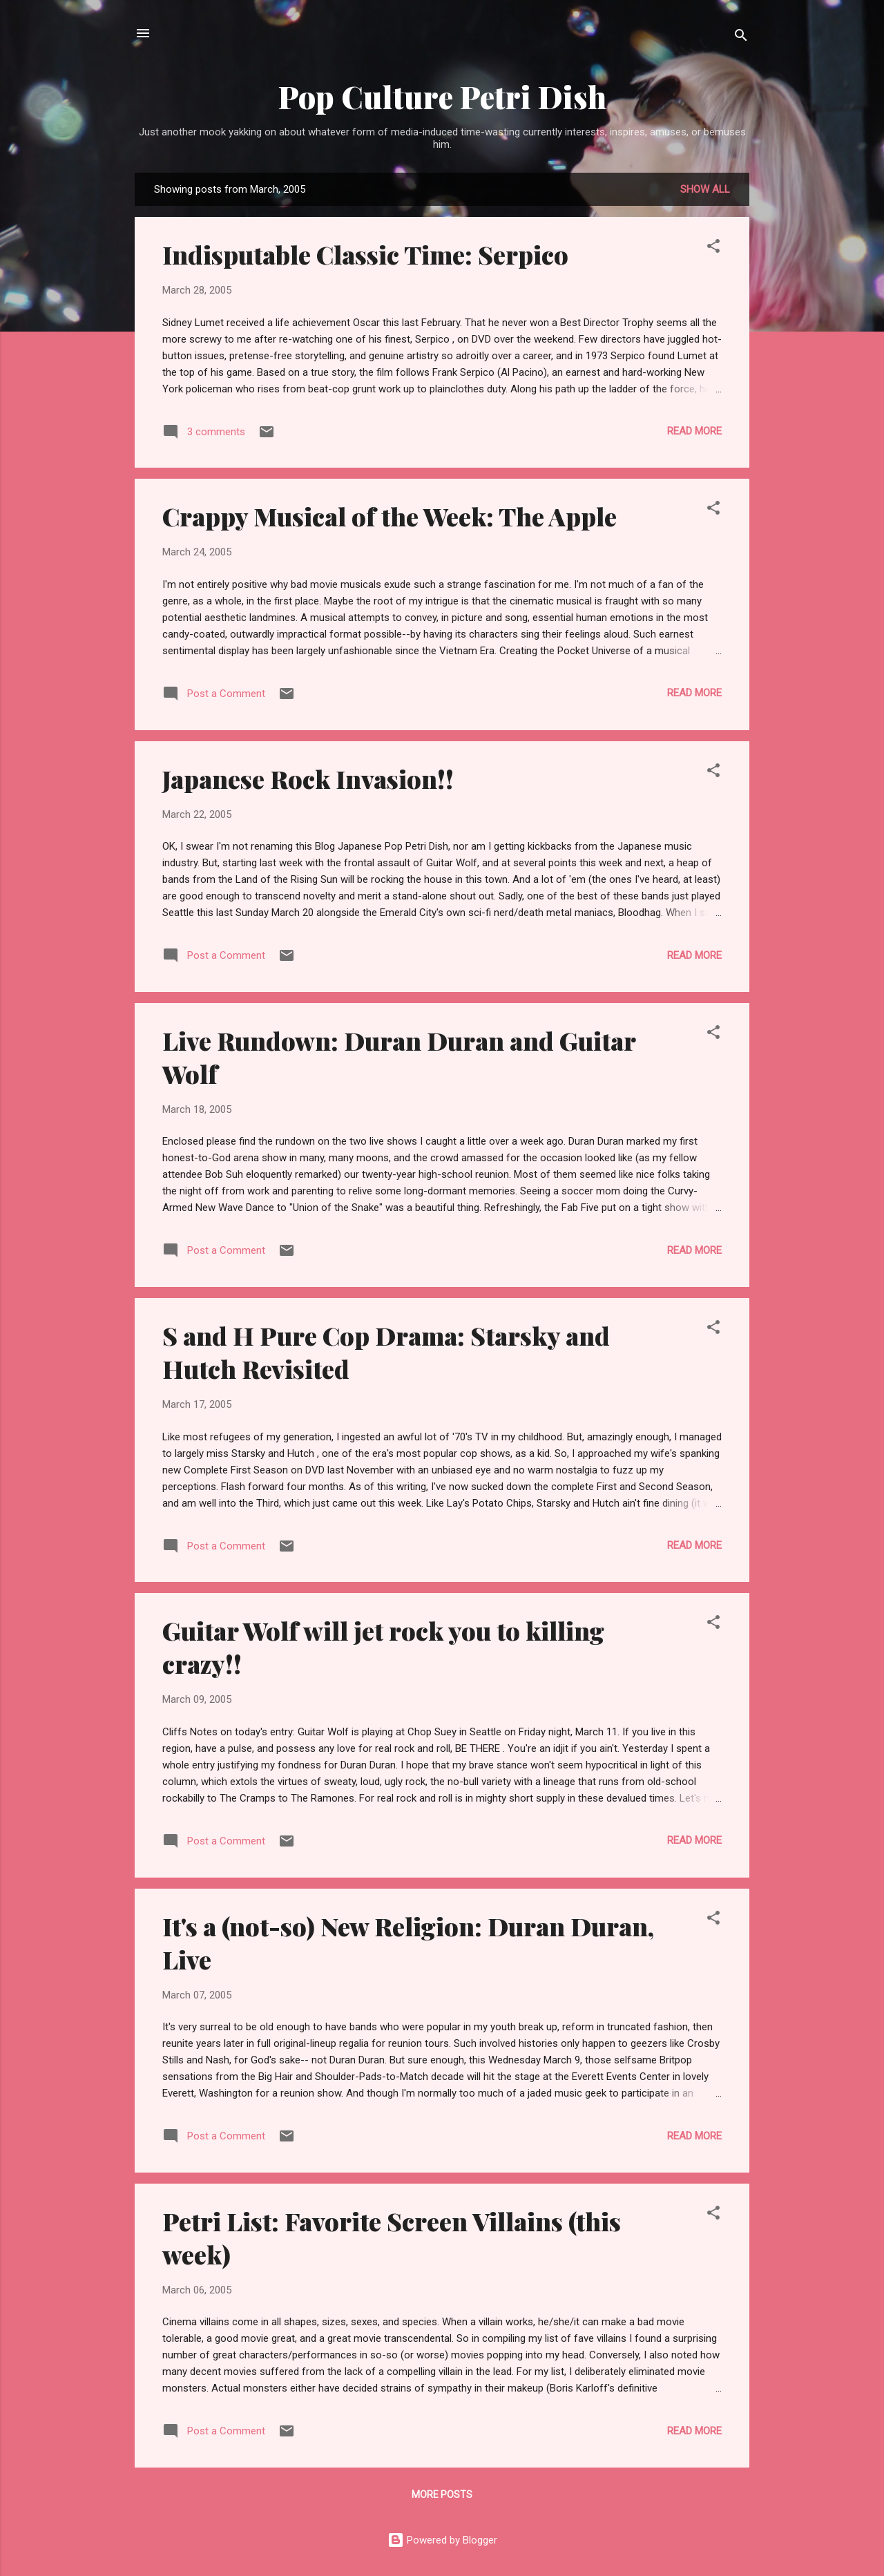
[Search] (741, 38)
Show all (705, 189)
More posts (442, 2494)
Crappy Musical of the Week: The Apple (389, 516)
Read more (694, 431)
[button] (713, 248)
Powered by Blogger (442, 2540)
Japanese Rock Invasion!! (308, 778)
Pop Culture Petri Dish (442, 96)
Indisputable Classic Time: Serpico (365, 254)
